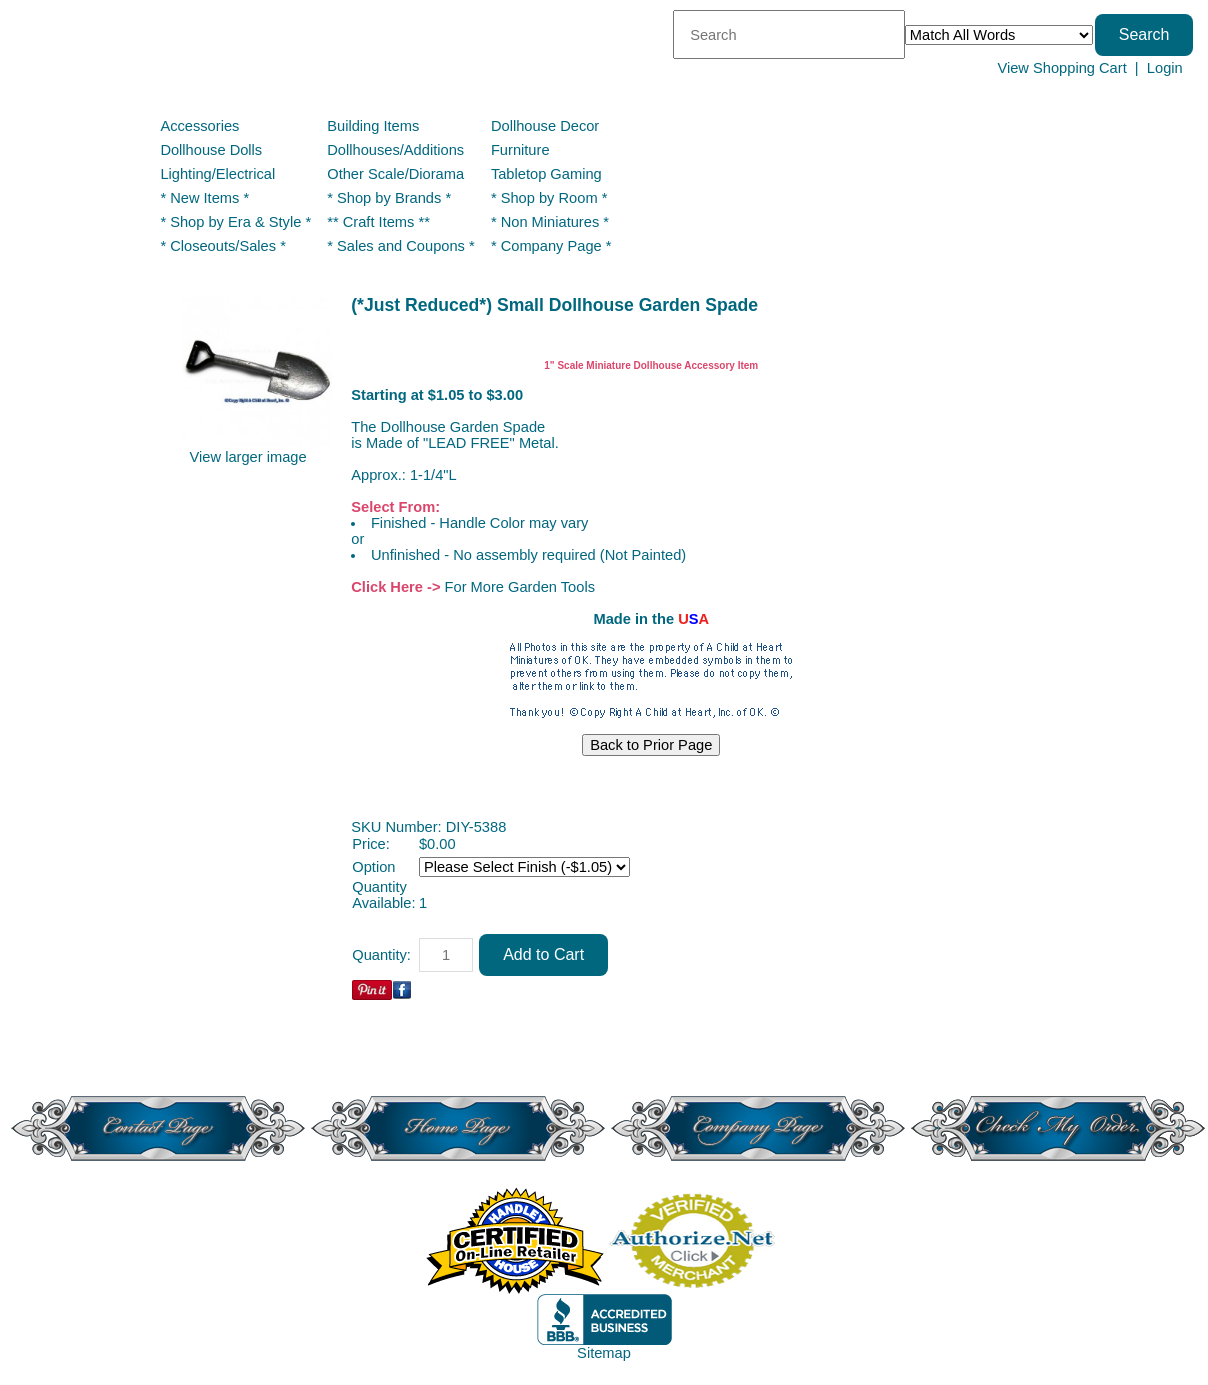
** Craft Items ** (378, 222)
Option (373, 867)
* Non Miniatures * (550, 222)
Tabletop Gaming (546, 174)
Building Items (373, 126)
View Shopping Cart (1061, 68)
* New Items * (204, 198)
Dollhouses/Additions (395, 150)
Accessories (199, 126)
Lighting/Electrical (219, 174)
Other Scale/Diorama (395, 174)
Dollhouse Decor (545, 126)
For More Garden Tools (520, 587)
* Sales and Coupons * (400, 246)
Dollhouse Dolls (211, 150)
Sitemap (604, 1353)
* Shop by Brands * (389, 198)
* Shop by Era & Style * (235, 222)
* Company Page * (551, 246)
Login (1165, 68)
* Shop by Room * (549, 198)
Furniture (520, 150)
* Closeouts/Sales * (222, 246)
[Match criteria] (999, 35)
